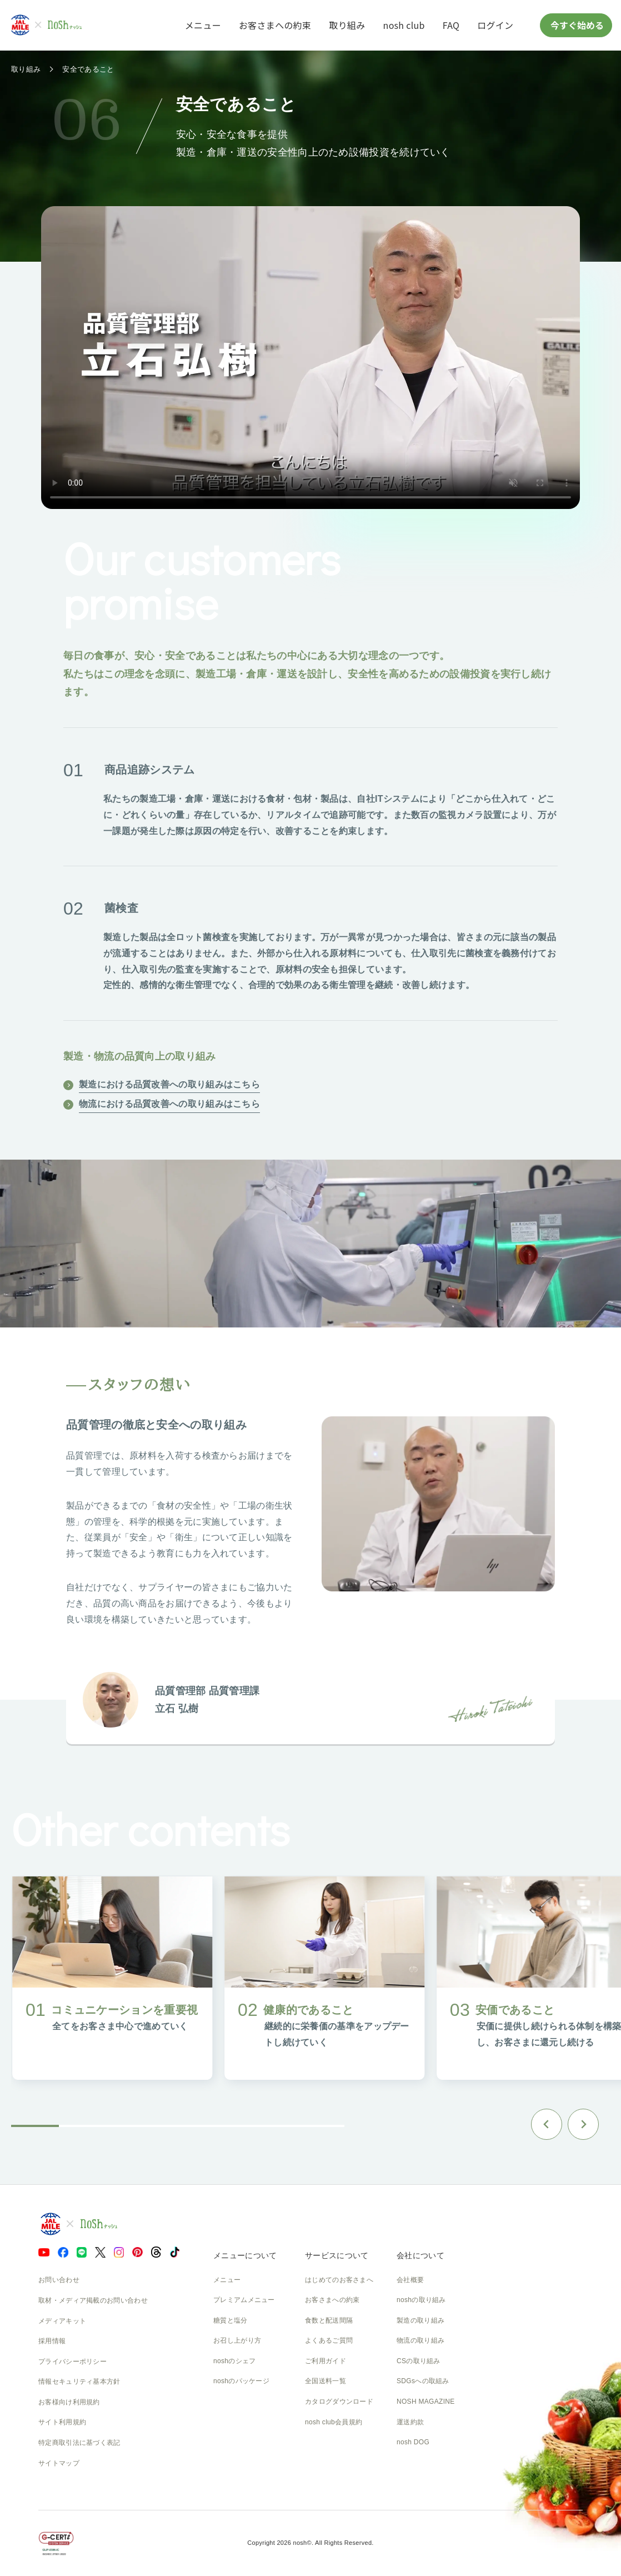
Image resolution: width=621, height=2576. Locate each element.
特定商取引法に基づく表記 (79, 2443)
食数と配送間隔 (329, 2320)
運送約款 (410, 2422)
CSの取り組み (418, 2361)
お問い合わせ (58, 2280)
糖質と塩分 (230, 2320)
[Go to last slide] (546, 2124)
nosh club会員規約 (333, 2422)
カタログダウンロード (339, 2401)
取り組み (347, 25)
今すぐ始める (576, 25)
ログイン (495, 25)
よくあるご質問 (329, 2340)
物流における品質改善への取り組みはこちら (169, 1104)
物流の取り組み (420, 2340)
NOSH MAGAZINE (426, 2401)
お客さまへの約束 (275, 25)
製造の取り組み (420, 2320)
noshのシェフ (234, 2361)
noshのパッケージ (241, 2381)
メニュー (203, 25)
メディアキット (62, 2321)
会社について (420, 2255)
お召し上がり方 (237, 2340)
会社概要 (410, 2280)
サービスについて (336, 2255)
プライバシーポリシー (72, 2361)
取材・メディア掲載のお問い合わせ (93, 2300)
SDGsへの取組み (423, 2381)
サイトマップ (58, 2463)
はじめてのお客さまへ (339, 2280)
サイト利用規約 (62, 2422)
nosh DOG (413, 2442)
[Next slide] (583, 2124)
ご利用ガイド (325, 2361)
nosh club (404, 25)
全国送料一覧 (325, 2381)
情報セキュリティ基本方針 (79, 2381)
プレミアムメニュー (244, 2300)
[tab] (35, 2126)
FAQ (451, 25)
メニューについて (245, 2255)
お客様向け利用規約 (69, 2402)
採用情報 (52, 2341)
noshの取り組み (421, 2300)
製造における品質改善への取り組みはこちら (169, 1084)
